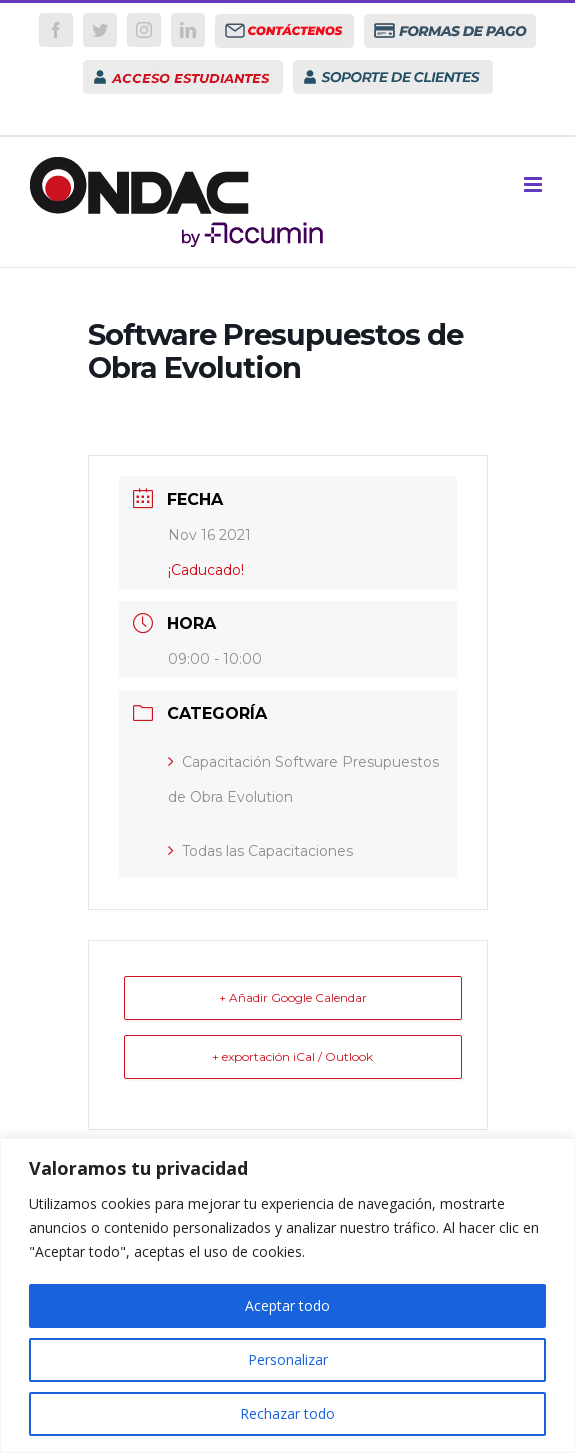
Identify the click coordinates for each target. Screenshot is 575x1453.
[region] (287, 1295)
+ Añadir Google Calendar (293, 997)
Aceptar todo (287, 1305)
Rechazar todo (287, 1413)
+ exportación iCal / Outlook (292, 1056)
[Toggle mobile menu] (534, 184)
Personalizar (288, 1359)
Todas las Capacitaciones (260, 851)
